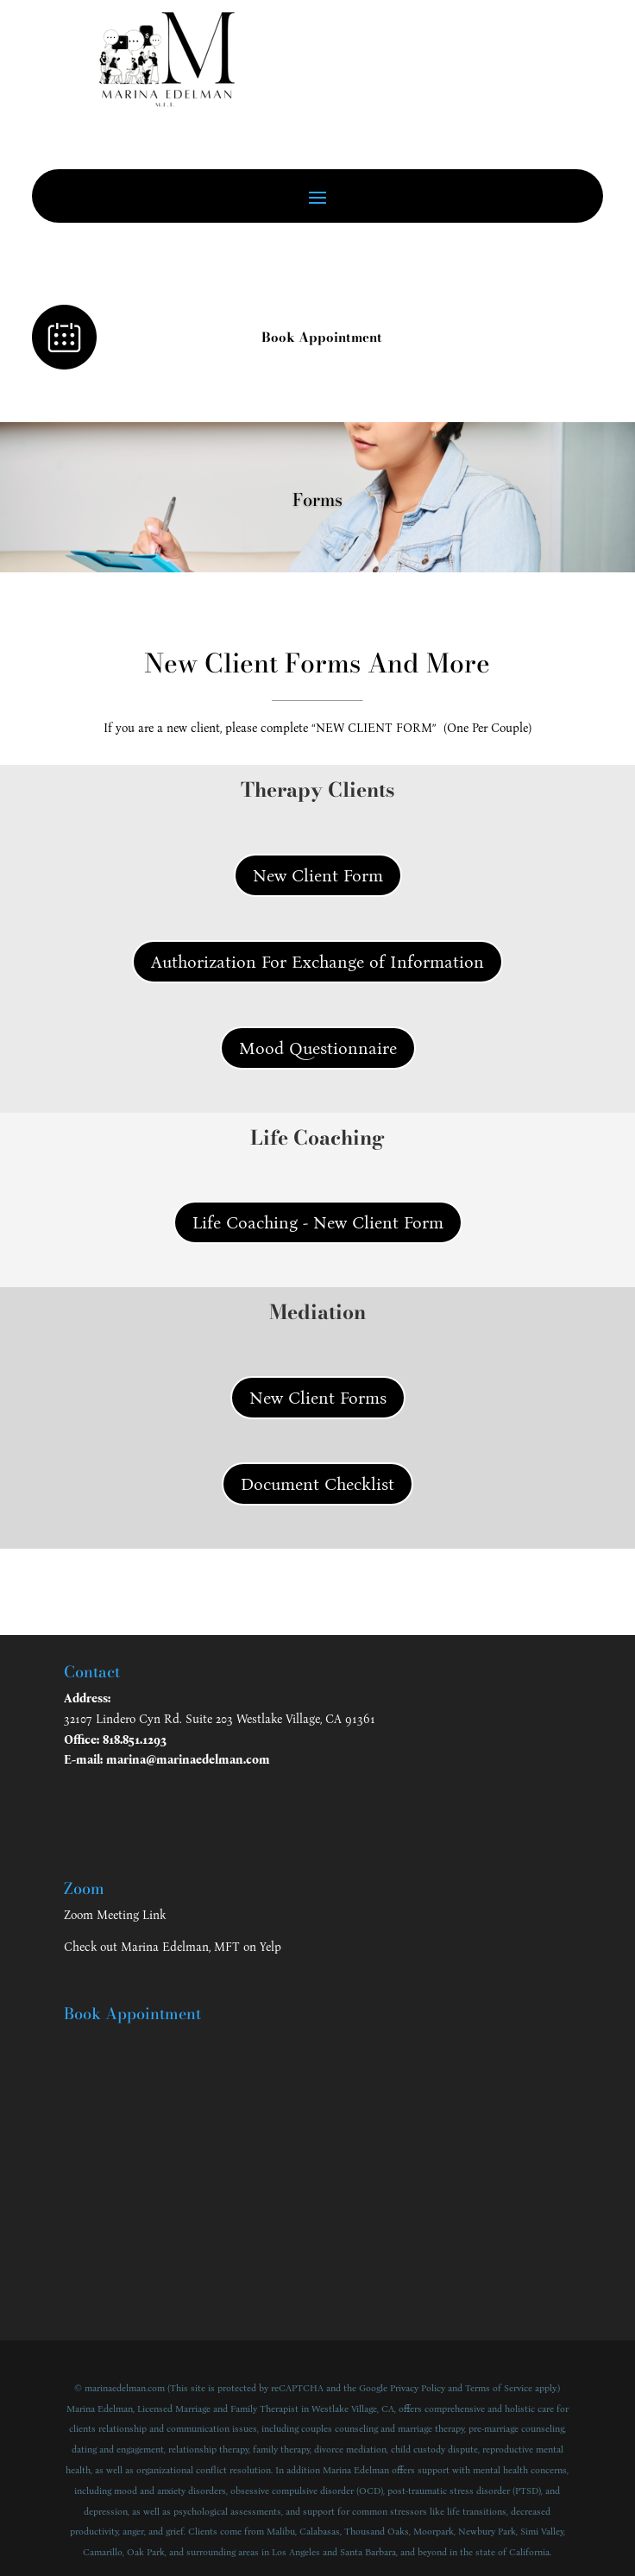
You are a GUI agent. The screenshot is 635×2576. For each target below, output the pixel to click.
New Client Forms (318, 1397)
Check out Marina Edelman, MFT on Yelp (172, 1947)
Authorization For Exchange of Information (317, 961)
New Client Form (318, 875)
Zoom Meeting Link (115, 1915)
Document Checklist (317, 1484)
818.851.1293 (135, 1740)
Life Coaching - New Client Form (317, 1222)
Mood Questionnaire (318, 1048)
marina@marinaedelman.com (188, 1759)
